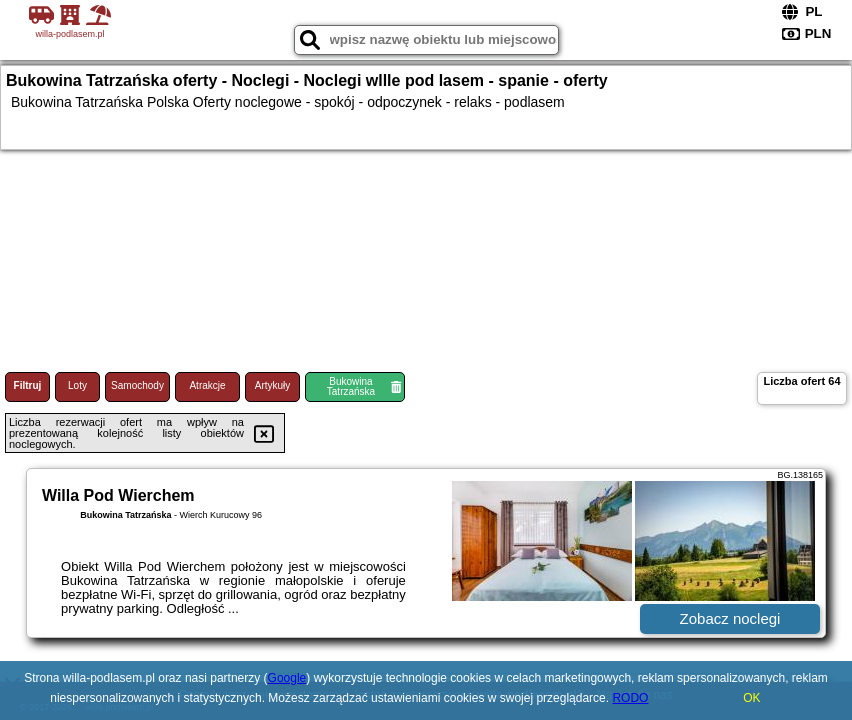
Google (287, 678)
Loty (77, 385)
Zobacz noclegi (730, 618)
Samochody (137, 385)
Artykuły (273, 385)
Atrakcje (207, 385)
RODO (630, 698)
